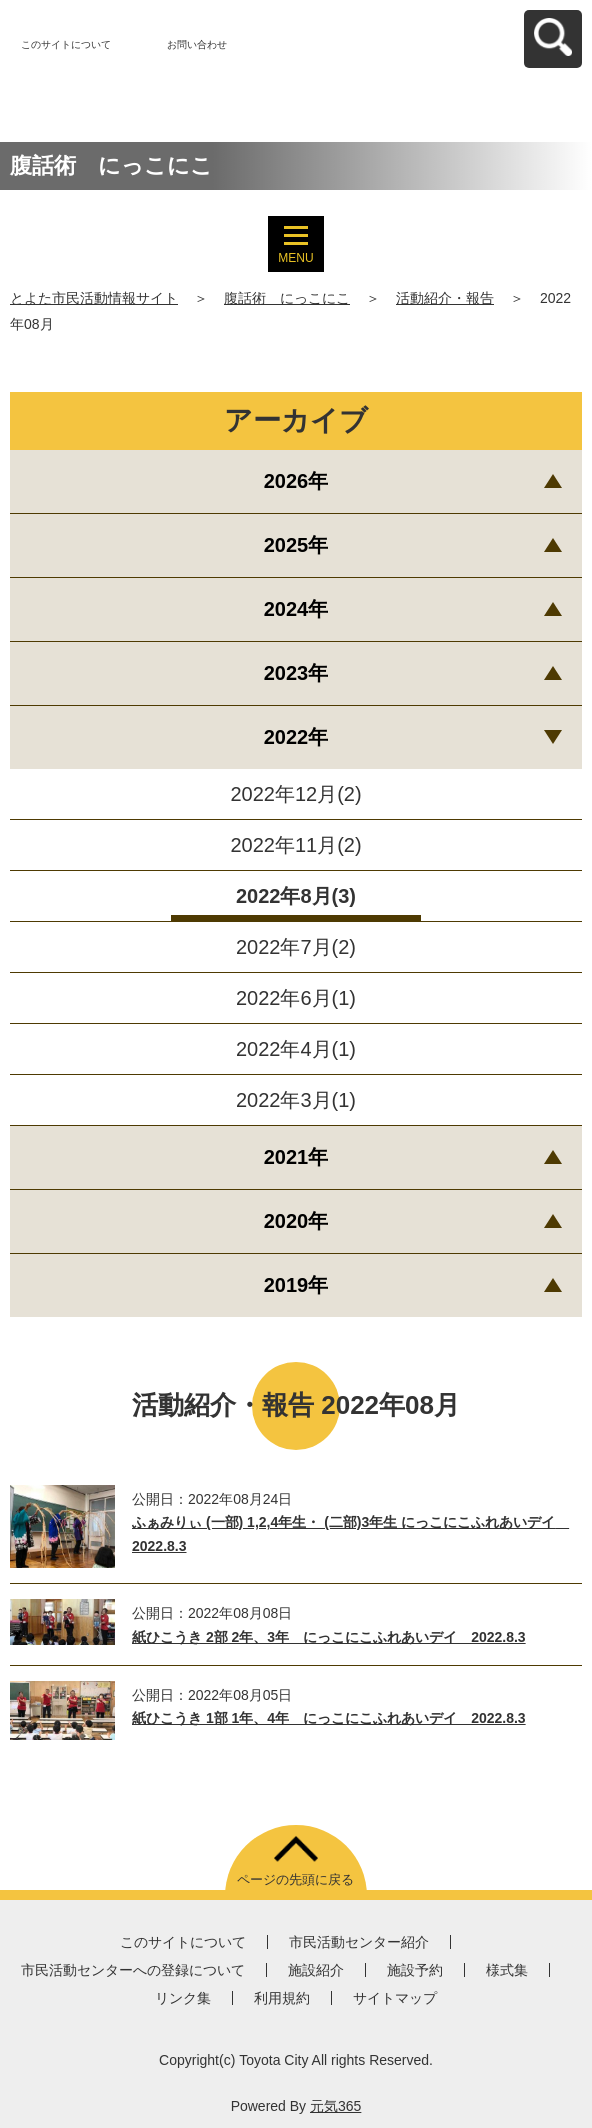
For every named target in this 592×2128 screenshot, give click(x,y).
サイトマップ (395, 1998)
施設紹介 (316, 1970)
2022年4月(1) (296, 1049)
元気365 (335, 2106)
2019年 (296, 1285)
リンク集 (183, 1998)
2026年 (296, 481)
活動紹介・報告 (445, 298)
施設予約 (415, 1970)
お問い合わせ (197, 44)
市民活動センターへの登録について (133, 1970)
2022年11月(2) (295, 845)
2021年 (296, 1157)
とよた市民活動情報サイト (94, 298)
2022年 (296, 737)
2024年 (296, 609)
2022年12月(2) (295, 794)
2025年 (296, 545)
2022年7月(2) (296, 947)
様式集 (507, 1970)
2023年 (296, 673)
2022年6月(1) (296, 998)
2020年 (296, 1221)
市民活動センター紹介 (359, 1942)
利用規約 (282, 1998)
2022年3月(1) (296, 1100)
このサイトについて (66, 44)
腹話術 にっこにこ (287, 298)
